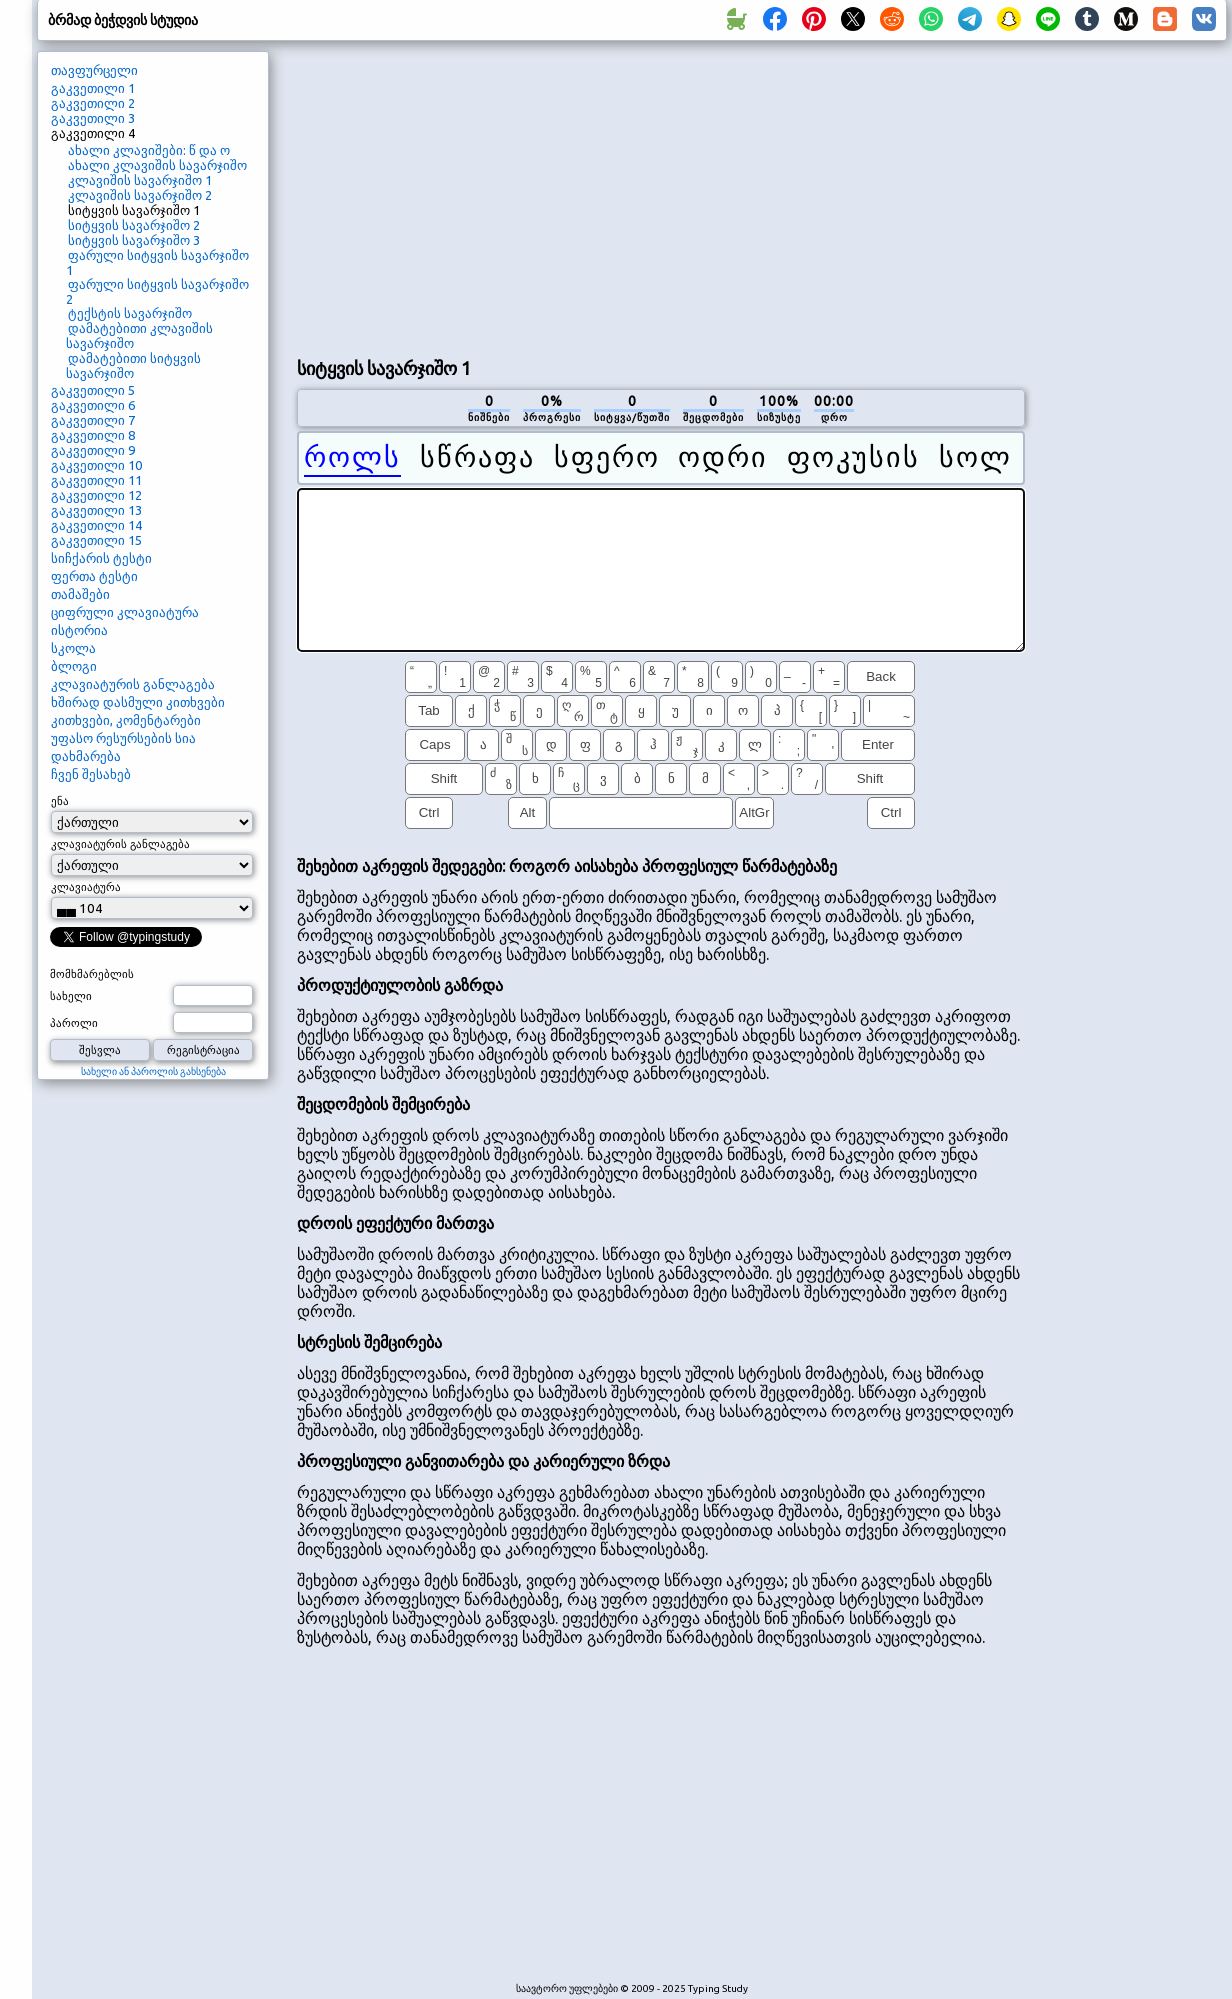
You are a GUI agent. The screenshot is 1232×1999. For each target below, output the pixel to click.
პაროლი (74, 1023)
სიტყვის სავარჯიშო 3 (134, 240)
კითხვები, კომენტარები (126, 720)
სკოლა (73, 648)
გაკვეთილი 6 (93, 405)
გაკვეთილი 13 (96, 510)
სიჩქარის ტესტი (101, 558)
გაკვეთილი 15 (96, 540)
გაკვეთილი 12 (96, 495)
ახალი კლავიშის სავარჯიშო (157, 165)
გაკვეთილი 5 (93, 390)
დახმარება (86, 756)
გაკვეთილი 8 (93, 435)
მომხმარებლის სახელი (92, 985)
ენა (60, 801)
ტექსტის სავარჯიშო (130, 313)
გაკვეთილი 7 (93, 420)
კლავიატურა (86, 887)
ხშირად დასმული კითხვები (138, 702)
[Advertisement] (565, 196)
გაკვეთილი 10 (96, 465)
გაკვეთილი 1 (93, 88)
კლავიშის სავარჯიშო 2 (140, 195)
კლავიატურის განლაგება (133, 684)
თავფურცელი (94, 70)
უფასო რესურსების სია (123, 738)
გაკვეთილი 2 (93, 103)
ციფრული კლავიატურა (125, 612)
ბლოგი (74, 666)
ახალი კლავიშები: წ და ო (149, 150)
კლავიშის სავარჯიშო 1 (140, 180)
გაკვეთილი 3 (93, 118)
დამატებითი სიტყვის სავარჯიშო (133, 365)
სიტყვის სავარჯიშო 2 (134, 225)
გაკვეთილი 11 (96, 480)
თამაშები (80, 594)
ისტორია (79, 630)
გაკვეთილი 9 (93, 450)
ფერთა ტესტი (94, 576)
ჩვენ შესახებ (91, 774)
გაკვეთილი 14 (96, 525)
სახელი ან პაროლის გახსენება (153, 1071)
